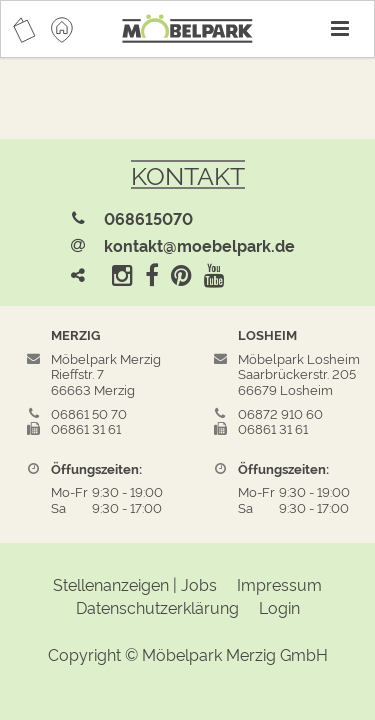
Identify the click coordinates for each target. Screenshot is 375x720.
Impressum (279, 584)
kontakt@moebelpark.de (199, 245)
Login (279, 607)
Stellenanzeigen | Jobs (135, 584)
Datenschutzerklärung (157, 607)
